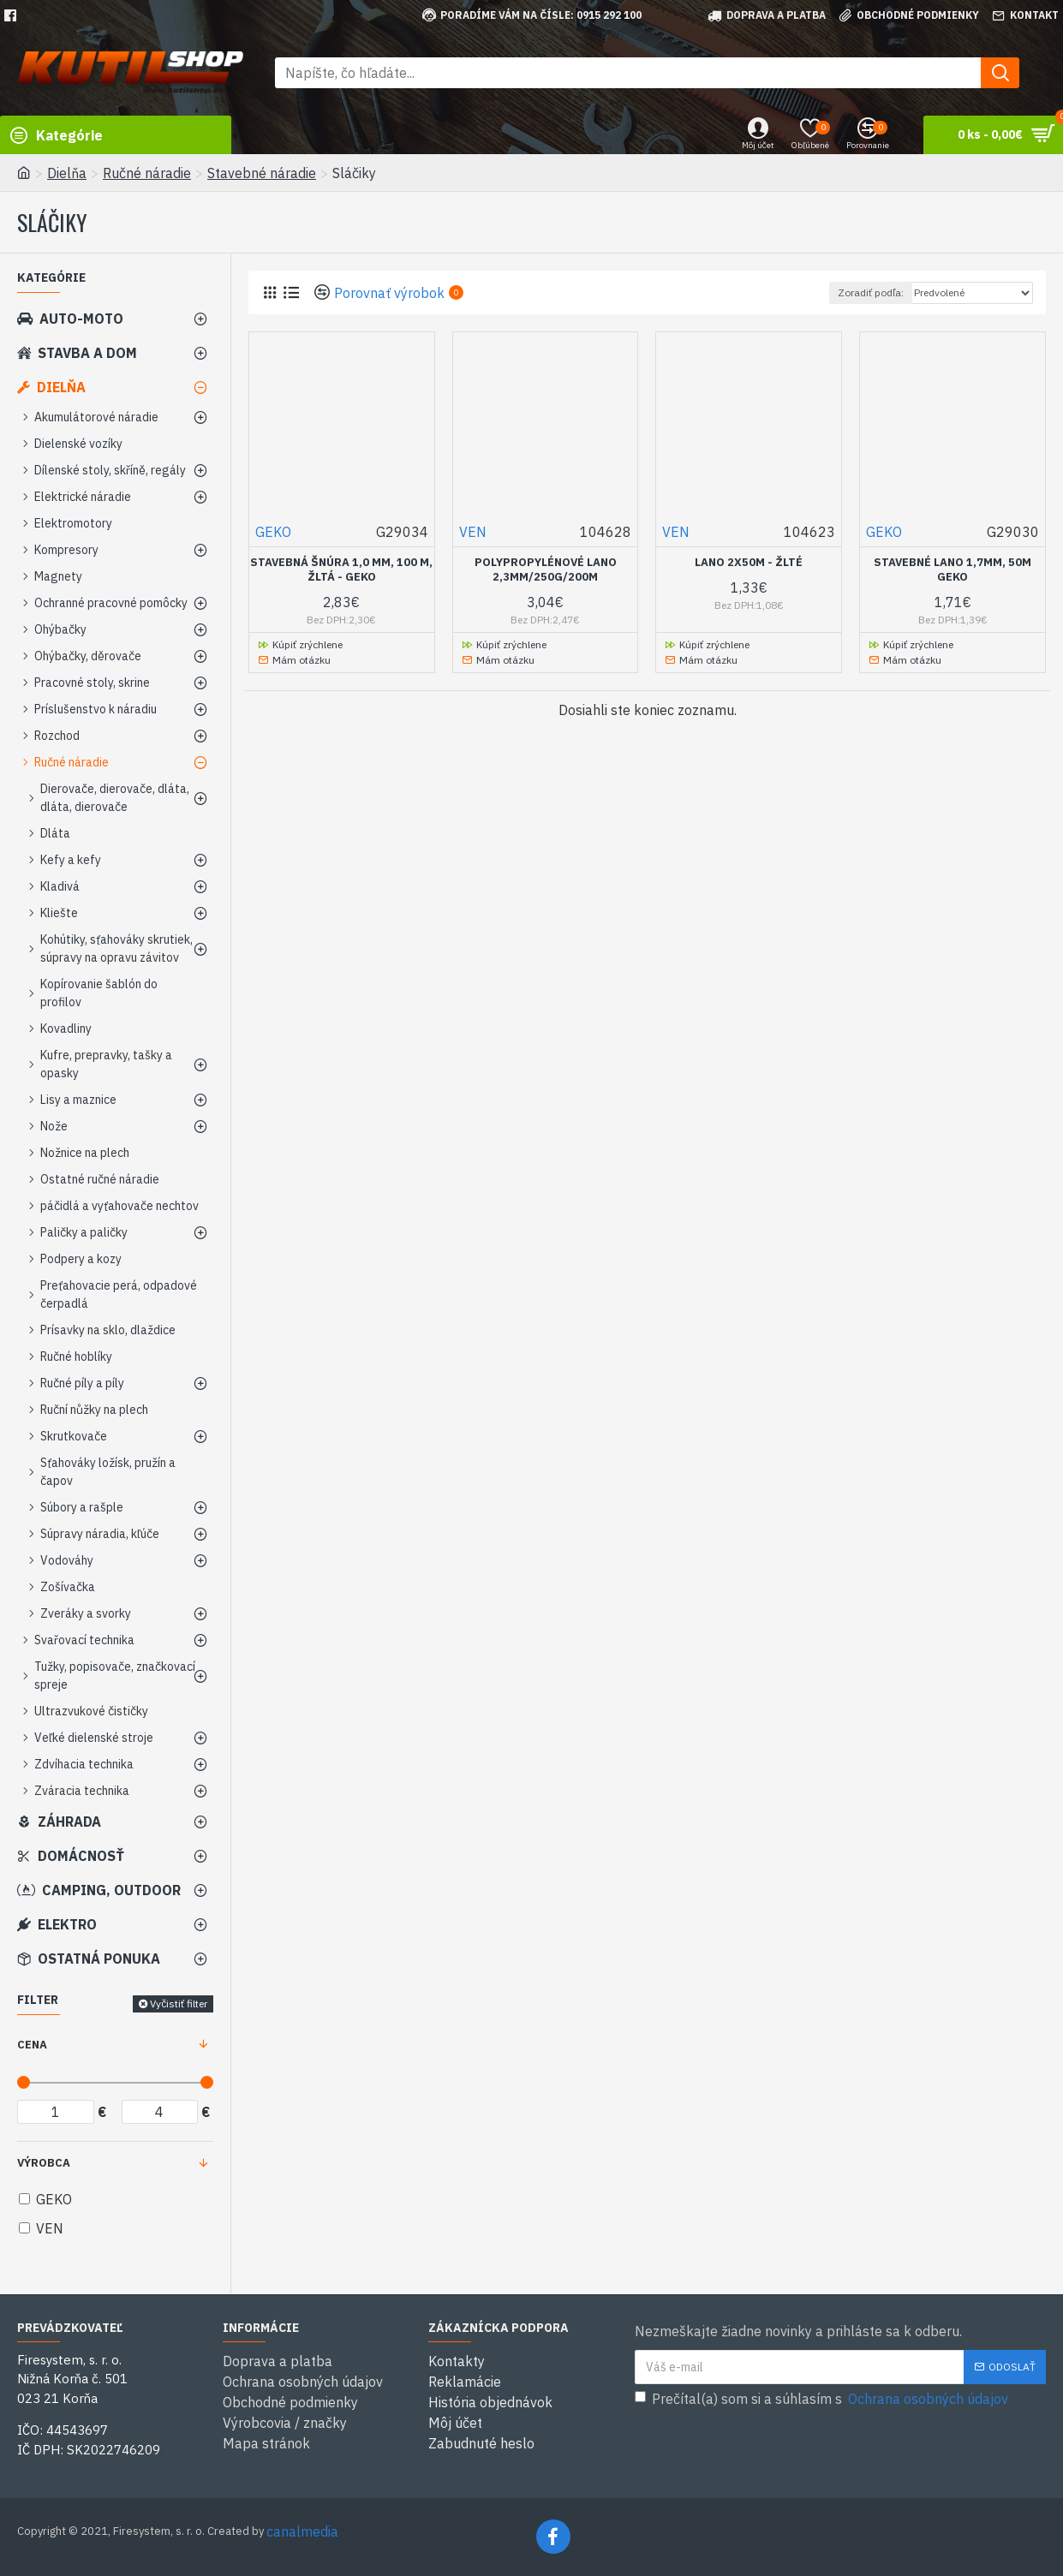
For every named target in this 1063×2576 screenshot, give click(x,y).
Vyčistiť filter (178, 2003)
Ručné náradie (147, 173)
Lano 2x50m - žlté (749, 562)
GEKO (273, 531)
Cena (32, 2044)
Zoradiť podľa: (871, 292)
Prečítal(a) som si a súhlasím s (823, 2398)
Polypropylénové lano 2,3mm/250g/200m (546, 570)
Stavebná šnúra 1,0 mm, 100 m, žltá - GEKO (341, 570)
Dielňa (67, 173)
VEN (473, 531)
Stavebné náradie (261, 173)
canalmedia (302, 2531)
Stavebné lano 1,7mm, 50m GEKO (952, 570)
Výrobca (43, 2163)
